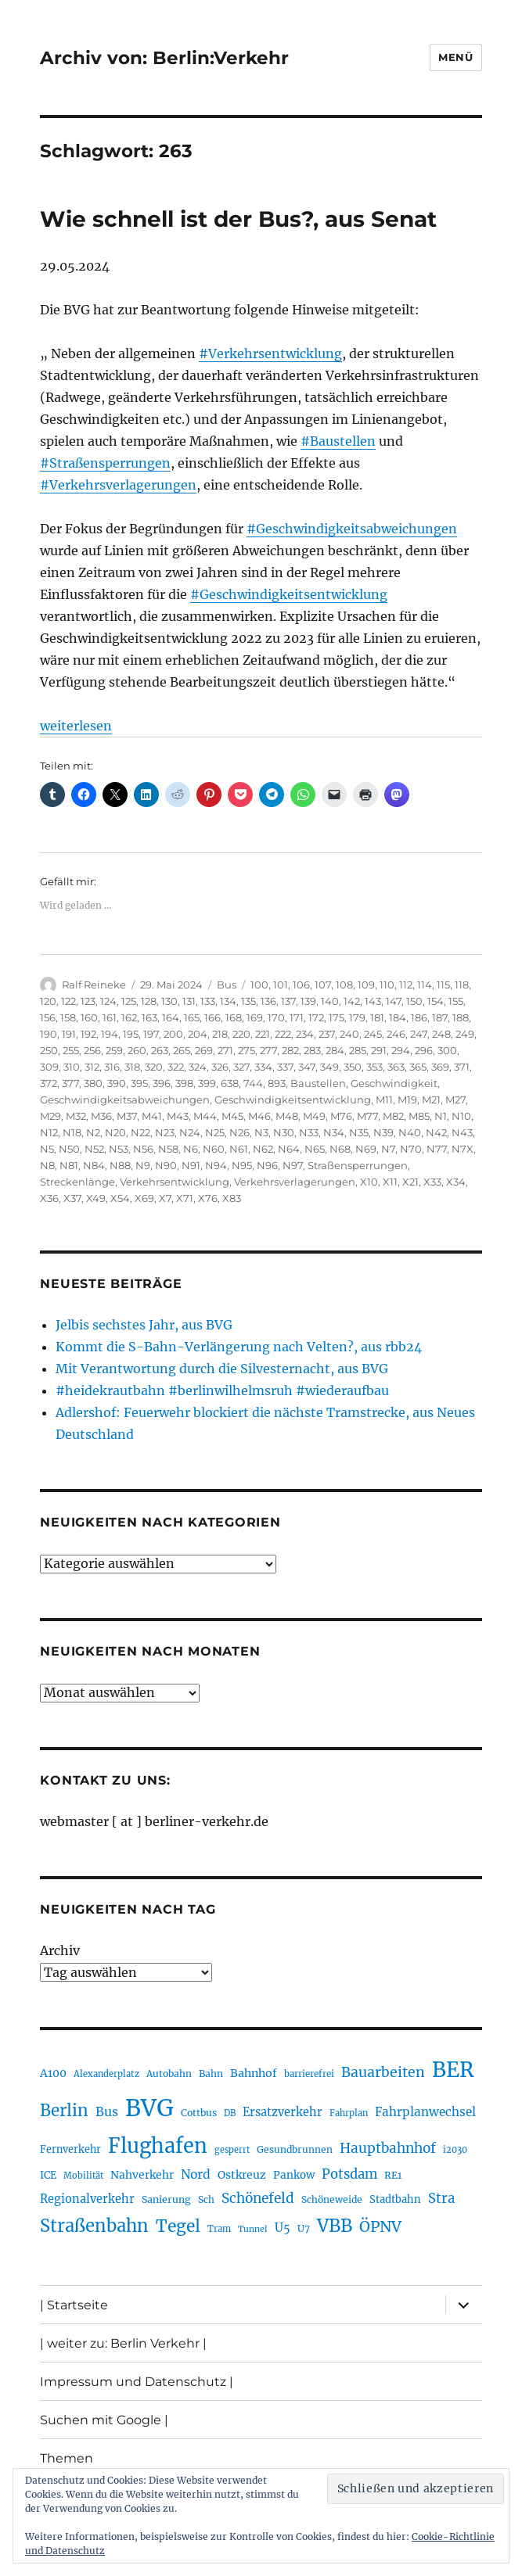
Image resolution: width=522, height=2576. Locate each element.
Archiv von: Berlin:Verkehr (164, 58)
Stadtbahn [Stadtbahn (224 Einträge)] (395, 2199)
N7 (388, 1149)
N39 (383, 1132)
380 (93, 1083)
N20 (115, 1132)
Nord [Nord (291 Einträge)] (196, 2174)
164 (170, 1017)
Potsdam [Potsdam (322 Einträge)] (349, 2174)
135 (248, 1001)
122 (68, 1001)
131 (189, 1001)
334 (263, 1066)
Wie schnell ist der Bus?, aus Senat (238, 219)
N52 (94, 1149)
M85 (419, 1116)
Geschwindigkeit (394, 1083)
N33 (309, 1132)
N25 (215, 1132)
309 (49, 1066)
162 (129, 1017)
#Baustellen (338, 441)
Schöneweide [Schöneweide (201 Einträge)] (331, 2199)
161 (110, 1017)
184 (397, 1017)
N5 (47, 1149)
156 (48, 1017)
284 (335, 1050)
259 (114, 1050)
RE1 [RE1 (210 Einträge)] (392, 2175)
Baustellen (318, 1083)
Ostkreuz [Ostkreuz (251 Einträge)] (242, 2175)
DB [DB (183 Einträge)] (230, 2113)
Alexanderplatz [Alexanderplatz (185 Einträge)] (106, 2073)
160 (89, 1017)
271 (225, 1050)
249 (464, 1034)
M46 (259, 1116)
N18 (72, 1132)
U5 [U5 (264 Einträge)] (282, 2228)
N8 (47, 1165)
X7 (165, 1198)
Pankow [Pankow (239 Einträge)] (294, 2175)
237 (327, 1034)
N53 (118, 1149)
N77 (437, 1149)
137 (288, 1001)
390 (116, 1083)
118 (462, 984)
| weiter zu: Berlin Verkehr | (123, 2343)
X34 (456, 1181)
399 (207, 1083)
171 (297, 1017)
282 (290, 1050)
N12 (49, 1132)
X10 (369, 1181)
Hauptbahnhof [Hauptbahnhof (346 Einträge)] (388, 2148)
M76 (341, 1116)
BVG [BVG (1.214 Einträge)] (149, 2107)
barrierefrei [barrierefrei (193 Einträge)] (309, 2073)
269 (204, 1050)
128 (149, 1001)
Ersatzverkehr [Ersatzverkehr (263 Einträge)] (282, 2112)
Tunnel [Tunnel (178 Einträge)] (253, 2229)
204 (197, 1034)
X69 (144, 1198)
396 (162, 1083)
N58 (168, 1149)
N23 (165, 1132)
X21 (410, 1181)
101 (280, 984)
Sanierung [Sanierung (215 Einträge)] (166, 2199)
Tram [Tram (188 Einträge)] (219, 2228)
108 (344, 984)
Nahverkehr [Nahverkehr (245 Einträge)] (142, 2175)
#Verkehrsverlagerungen (118, 485)
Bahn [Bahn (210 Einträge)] (211, 2073)
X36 (49, 1198)
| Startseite (74, 2305)
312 (92, 1066)
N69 (365, 1149)
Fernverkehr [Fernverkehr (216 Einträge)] (70, 2149)
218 (220, 1034)
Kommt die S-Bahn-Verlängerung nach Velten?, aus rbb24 (239, 1346)
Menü (455, 57)
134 (228, 1001)
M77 (367, 1116)
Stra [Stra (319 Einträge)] (441, 2198)
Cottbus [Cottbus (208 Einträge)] (199, 2113)
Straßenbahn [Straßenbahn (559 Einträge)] (94, 2226)
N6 (190, 1149)
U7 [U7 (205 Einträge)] (303, 2228)
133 (207, 1001)
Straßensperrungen (358, 1165)
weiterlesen (76, 726)
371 (462, 1066)
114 (424, 984)
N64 (289, 1149)
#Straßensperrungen (105, 463)
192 (88, 1034)
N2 (93, 1132)
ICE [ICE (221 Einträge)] (48, 2175)
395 (139, 1083)
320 (154, 1066)
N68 (340, 1149)
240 (349, 1034)
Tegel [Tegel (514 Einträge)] (178, 2226)
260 (137, 1050)
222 (283, 1034)
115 (443, 984)
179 (357, 1017)
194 (109, 1034)
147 (393, 1001)
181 (377, 1017)
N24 (189, 1132)
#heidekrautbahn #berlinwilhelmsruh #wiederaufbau (222, 1390)
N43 (462, 1132)
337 (285, 1066)
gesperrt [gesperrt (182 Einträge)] (232, 2149)
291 (379, 1050)
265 (181, 1050)
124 (108, 1001)
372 (48, 1083)
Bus (226, 984)
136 (268, 1001)
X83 (231, 1198)
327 (241, 1066)
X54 (120, 1198)
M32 (76, 1116)
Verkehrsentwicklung (174, 1181)
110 (387, 984)
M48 (286, 1116)
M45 (232, 1116)
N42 (436, 1132)
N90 (166, 1165)
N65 (314, 1149)
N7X (462, 1149)
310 (71, 1066)
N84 (94, 1165)
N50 (69, 1149)
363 (396, 1066)
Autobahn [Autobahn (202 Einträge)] (169, 2073)
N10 (461, 1116)
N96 (267, 1165)
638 (230, 1083)
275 (246, 1050)
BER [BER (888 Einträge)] (453, 2070)
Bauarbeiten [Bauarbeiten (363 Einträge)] (383, 2072)
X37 (72, 1198)
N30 (283, 1132)
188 (460, 1017)
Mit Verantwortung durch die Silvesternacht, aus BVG (222, 1368)
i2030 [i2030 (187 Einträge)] (455, 2149)
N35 (359, 1132)
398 (184, 1083)
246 (396, 1034)
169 (255, 1017)
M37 (127, 1116)
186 (419, 1017)
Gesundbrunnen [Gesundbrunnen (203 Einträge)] (295, 2149)
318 (132, 1066)
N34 (333, 1132)
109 (366, 984)
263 (159, 1050)
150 (414, 1001)
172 (316, 1017)
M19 (407, 1099)
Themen (66, 2458)
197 (151, 1034)
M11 (384, 1099)
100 (259, 984)
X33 (432, 1181)
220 (241, 1034)
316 (112, 1066)
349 (329, 1066)
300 (447, 1050)
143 (373, 1001)
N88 (120, 1165)
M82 (393, 1116)
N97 (293, 1165)
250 (49, 1050)
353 (374, 1066)
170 (276, 1017)
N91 (191, 1165)
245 (373, 1034)
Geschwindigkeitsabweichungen (125, 1099)
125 (128, 1001)
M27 (455, 1099)
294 (400, 1050)
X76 (208, 1198)
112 (405, 984)
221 (262, 1034)
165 (192, 1017)
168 (233, 1017)
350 (353, 1066)
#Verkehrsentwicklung (270, 353)
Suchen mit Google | (104, 2420)
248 (441, 1034)
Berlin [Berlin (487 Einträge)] (64, 2111)
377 (70, 1083)
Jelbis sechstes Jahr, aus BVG (144, 1325)
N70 (411, 1149)
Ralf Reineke (94, 984)
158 (68, 1017)
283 (312, 1050)
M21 (431, 1099)
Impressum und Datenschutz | (136, 2381)
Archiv (60, 1950)
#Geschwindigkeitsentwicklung (288, 594)
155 (455, 1001)
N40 (409, 1132)
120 (48, 1001)
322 (175, 1066)
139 (308, 1001)
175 (336, 1017)
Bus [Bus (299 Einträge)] (106, 2111)
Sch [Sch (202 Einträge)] (206, 2199)
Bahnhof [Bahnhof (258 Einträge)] (253, 2073)
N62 (263, 1149)
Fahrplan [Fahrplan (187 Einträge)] (348, 2113)
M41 (152, 1116)
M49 (314, 1116)
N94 (216, 1165)
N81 (68, 1165)
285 (357, 1050)
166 (212, 1017)
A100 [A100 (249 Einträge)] (53, 2073)
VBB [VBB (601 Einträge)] (334, 2226)
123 (88, 1001)
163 (149, 1017)
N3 (261, 1132)
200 (173, 1034)
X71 (184, 1198)
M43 (178, 1116)
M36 (101, 1116)
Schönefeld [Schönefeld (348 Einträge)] (257, 2198)
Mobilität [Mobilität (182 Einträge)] (83, 2175)
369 (440, 1066)
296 (424, 1050)
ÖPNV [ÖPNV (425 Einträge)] (380, 2226)
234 (305, 1034)
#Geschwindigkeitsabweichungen (352, 528)
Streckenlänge (77, 1181)
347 (306, 1066)
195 (131, 1034)
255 (71, 1050)
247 (418, 1034)
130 (169, 1001)
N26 (239, 1132)
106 (301, 984)
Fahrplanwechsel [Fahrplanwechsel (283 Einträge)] (425, 2111)
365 (418, 1066)
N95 (242, 1165)
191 (69, 1034)
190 (48, 1034)
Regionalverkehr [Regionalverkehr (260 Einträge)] (87, 2199)
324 (198, 1066)
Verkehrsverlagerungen (294, 1181)
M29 (50, 1116)
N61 (238, 1149)
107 (323, 984)
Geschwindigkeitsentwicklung (292, 1099)
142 (352, 1001)
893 (277, 1083)
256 (92, 1050)
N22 (140, 1132)
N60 (214, 1149)
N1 (440, 1116)
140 (330, 1001)
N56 (143, 1149)
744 (253, 1083)
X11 (390, 1181)
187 (440, 1017)
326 (220, 1066)
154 (435, 1001)
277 (268, 1050)
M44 (205, 1116)
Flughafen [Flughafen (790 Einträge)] (157, 2145)
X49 (96, 1198)
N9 (142, 1165)
